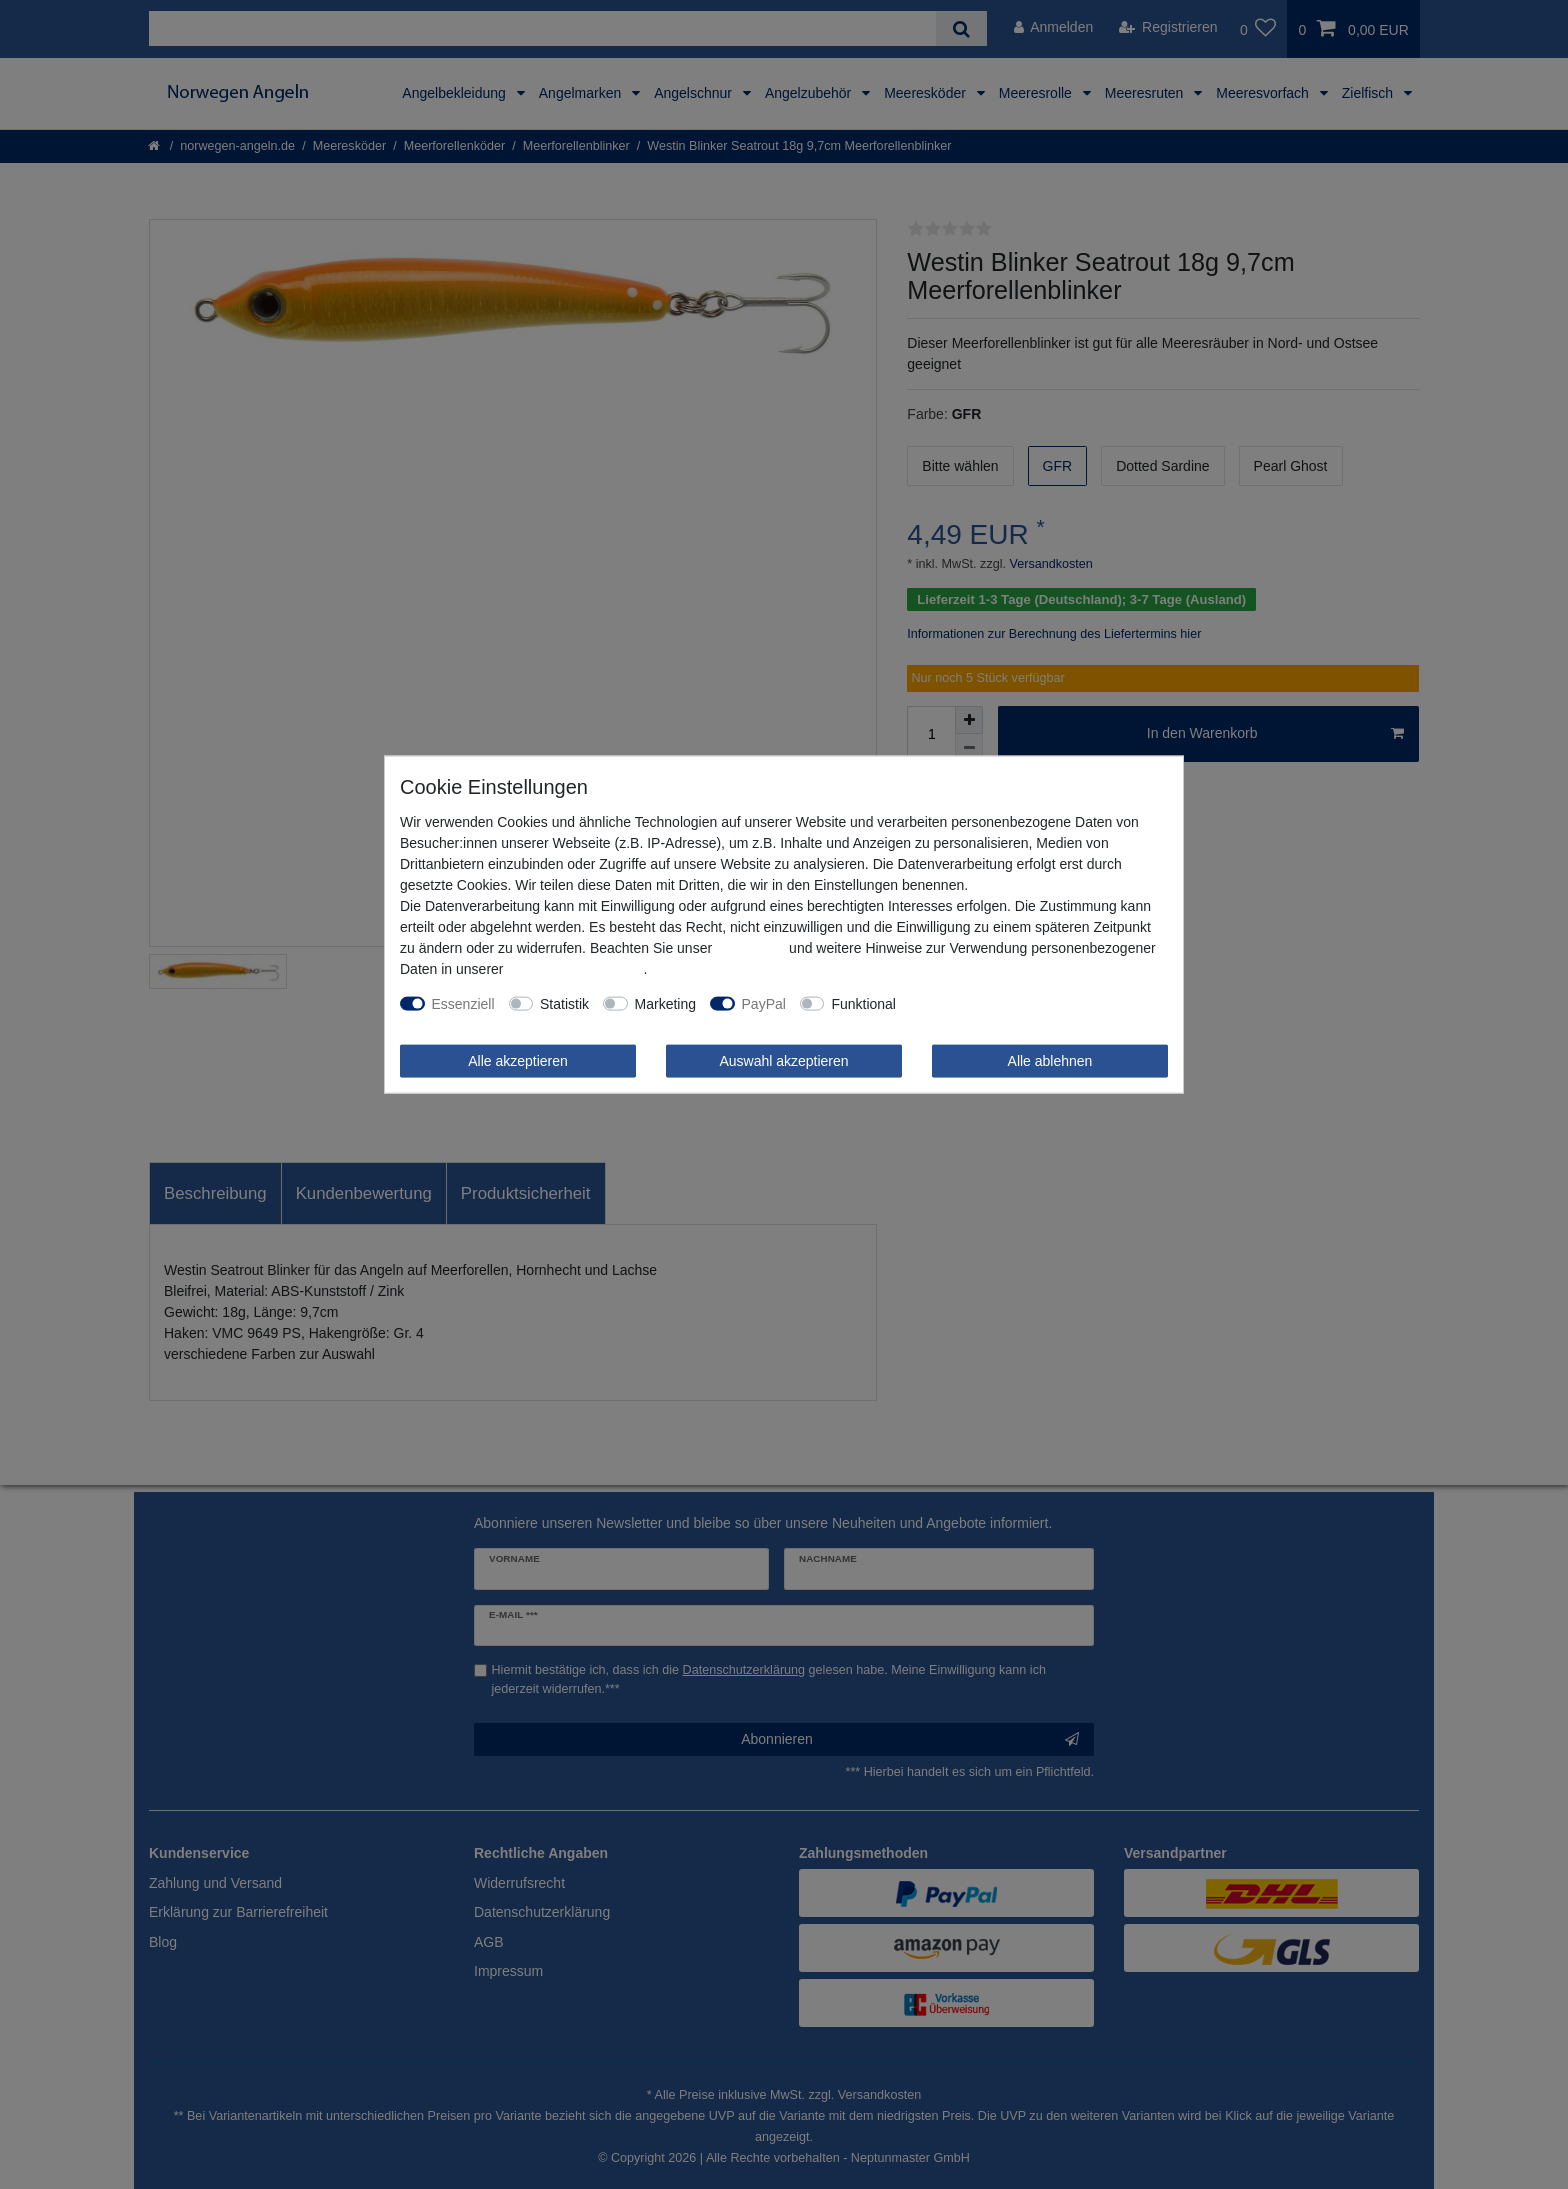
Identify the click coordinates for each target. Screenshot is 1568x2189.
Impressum (750, 947)
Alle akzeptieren (518, 1060)
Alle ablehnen (1050, 1060)
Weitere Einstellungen (978, 1003)
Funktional (863, 1003)
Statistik (564, 1003)
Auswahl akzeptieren (783, 1060)
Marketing (665, 1003)
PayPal (764, 1003)
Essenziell (463, 1003)
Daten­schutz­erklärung (575, 968)
